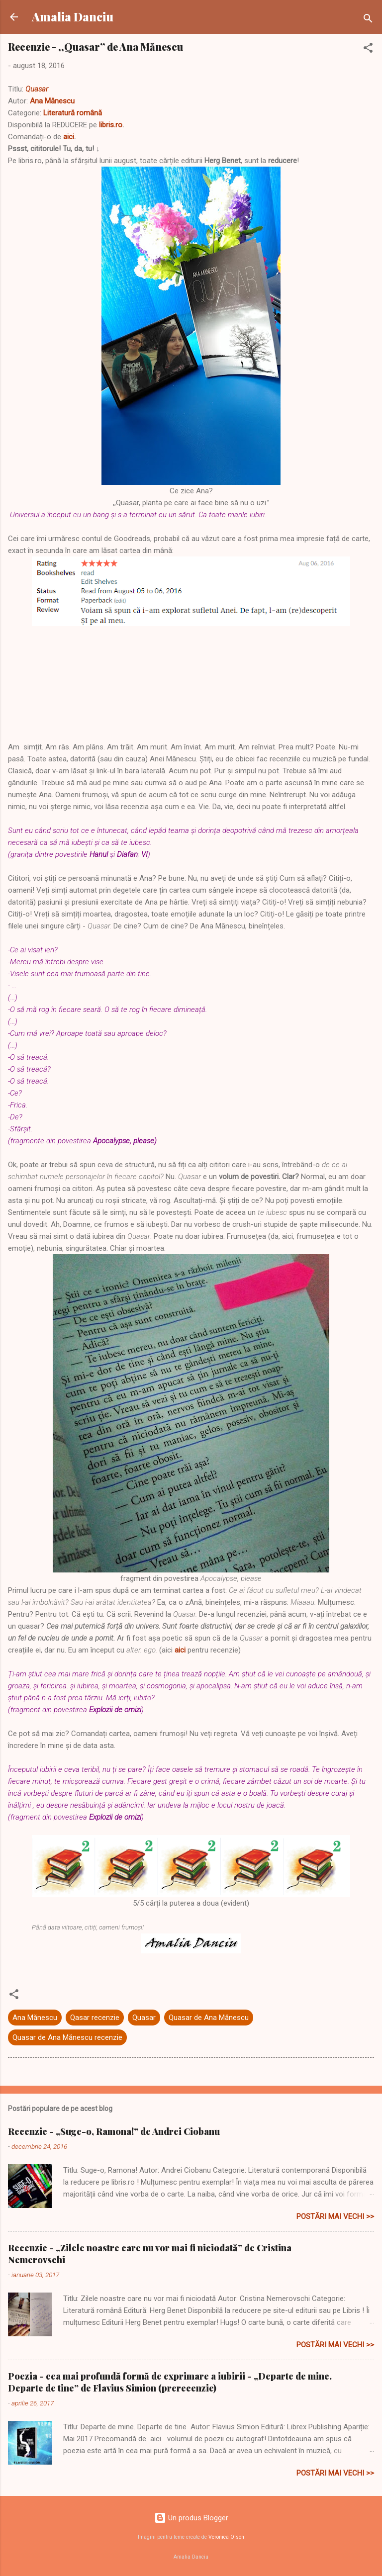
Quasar (36, 89)
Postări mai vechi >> (335, 2216)
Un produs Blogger (191, 2517)
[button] (368, 49)
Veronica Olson (226, 2537)
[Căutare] (368, 20)
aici (68, 136)
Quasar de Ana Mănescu (209, 2017)
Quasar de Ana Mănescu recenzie (67, 2037)
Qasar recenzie (94, 2017)
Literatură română (72, 112)
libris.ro (110, 124)
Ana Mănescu (52, 100)
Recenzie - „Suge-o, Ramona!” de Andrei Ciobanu (114, 2131)
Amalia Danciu (72, 16)
